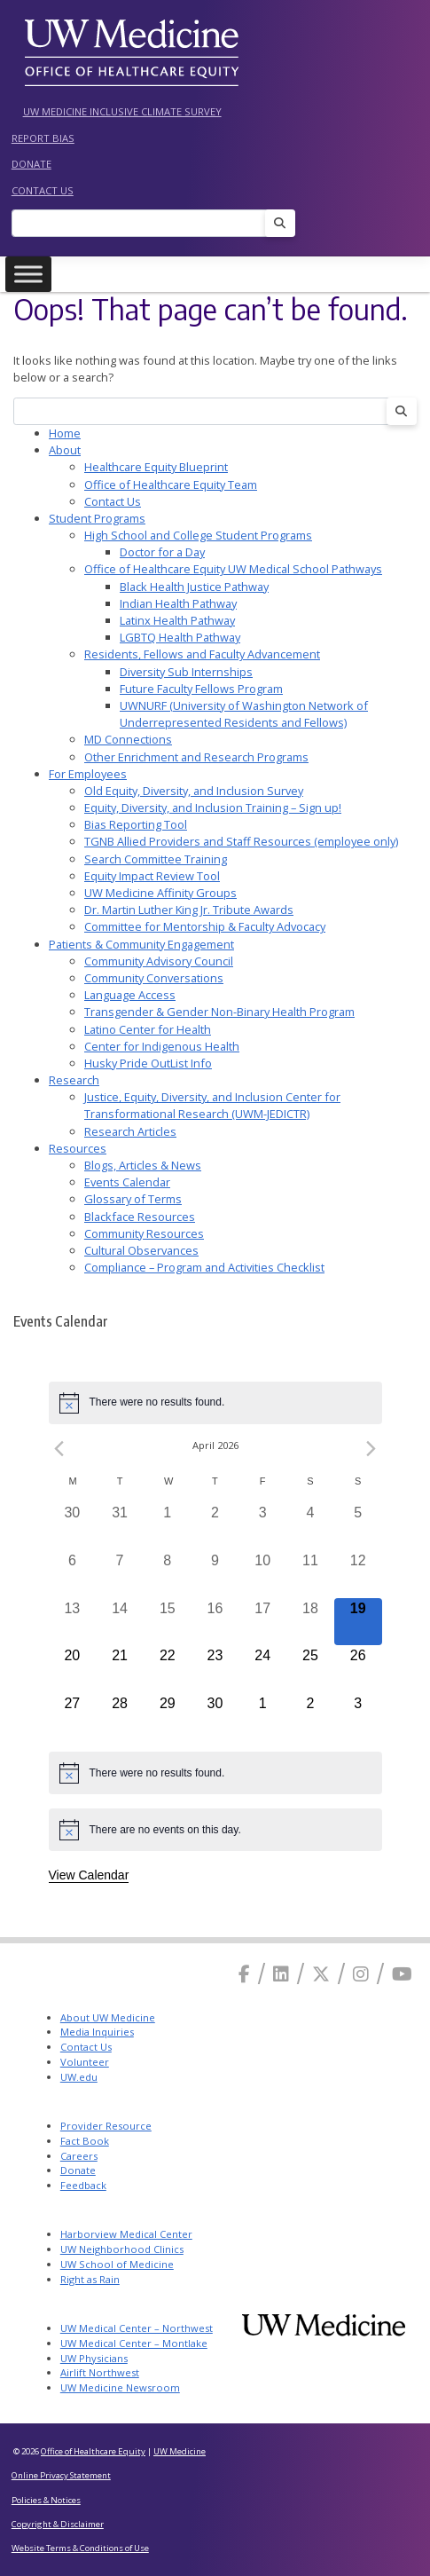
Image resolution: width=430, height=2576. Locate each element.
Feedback (83, 2185)
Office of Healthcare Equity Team (170, 484)
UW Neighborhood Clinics (122, 2249)
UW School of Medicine (117, 2264)
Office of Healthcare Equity (93, 2451)
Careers (79, 2155)
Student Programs (97, 518)
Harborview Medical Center (126, 2234)
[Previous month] (59, 1449)
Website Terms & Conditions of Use (80, 2548)
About (65, 450)
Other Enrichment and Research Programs (196, 757)
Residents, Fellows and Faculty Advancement (202, 654)
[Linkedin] (281, 1974)
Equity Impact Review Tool (152, 876)
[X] (321, 1974)
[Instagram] (361, 1974)
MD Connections (128, 739)
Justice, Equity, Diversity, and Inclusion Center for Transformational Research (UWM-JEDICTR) (212, 1105)
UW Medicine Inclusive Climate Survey (122, 111)
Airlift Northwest (99, 2372)
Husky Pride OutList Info (148, 1063)
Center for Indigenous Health (161, 1046)
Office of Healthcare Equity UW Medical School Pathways (233, 569)
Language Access (130, 995)
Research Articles (130, 1131)
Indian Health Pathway (178, 603)
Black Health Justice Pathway (194, 587)
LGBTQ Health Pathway (180, 637)
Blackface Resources (139, 1217)
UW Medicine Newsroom (120, 2387)
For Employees (88, 774)
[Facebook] (244, 1974)
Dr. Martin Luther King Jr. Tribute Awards (188, 910)
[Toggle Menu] (28, 274)
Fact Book (84, 2140)
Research (74, 1080)
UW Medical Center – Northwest (136, 2328)
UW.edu (79, 2077)
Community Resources (144, 1233)
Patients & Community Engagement (141, 944)
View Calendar (89, 1875)
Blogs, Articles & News (142, 1165)
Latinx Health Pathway (177, 620)
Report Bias (43, 138)
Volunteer (84, 2061)
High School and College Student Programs (198, 535)
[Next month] (371, 1449)
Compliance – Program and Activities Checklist (204, 1267)
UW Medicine (179, 2451)
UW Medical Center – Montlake (133, 2343)
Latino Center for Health (147, 1029)
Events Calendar (127, 1182)
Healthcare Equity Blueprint (156, 467)
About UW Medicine (107, 2017)
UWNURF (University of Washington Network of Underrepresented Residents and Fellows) (244, 713)
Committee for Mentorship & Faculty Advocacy (204, 926)
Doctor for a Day (162, 552)
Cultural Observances (141, 1250)
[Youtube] (402, 1974)
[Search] (144, 223)
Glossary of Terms (133, 1199)
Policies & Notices (46, 2500)
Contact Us (43, 190)
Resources (77, 1148)
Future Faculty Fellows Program (201, 689)
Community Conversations (153, 978)
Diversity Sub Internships (186, 672)
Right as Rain (90, 2279)
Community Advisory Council (158, 961)
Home (65, 433)
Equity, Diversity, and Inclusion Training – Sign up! (212, 807)
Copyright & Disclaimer (58, 2524)
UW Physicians (94, 2358)
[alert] (215, 1403)
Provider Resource (106, 2125)
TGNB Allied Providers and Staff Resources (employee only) (241, 841)
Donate (31, 163)
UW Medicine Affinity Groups (160, 893)
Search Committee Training (155, 859)
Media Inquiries (97, 2031)
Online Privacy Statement (61, 2475)
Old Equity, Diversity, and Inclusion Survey (193, 791)
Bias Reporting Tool (135, 824)
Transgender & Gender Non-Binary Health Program (219, 1012)
